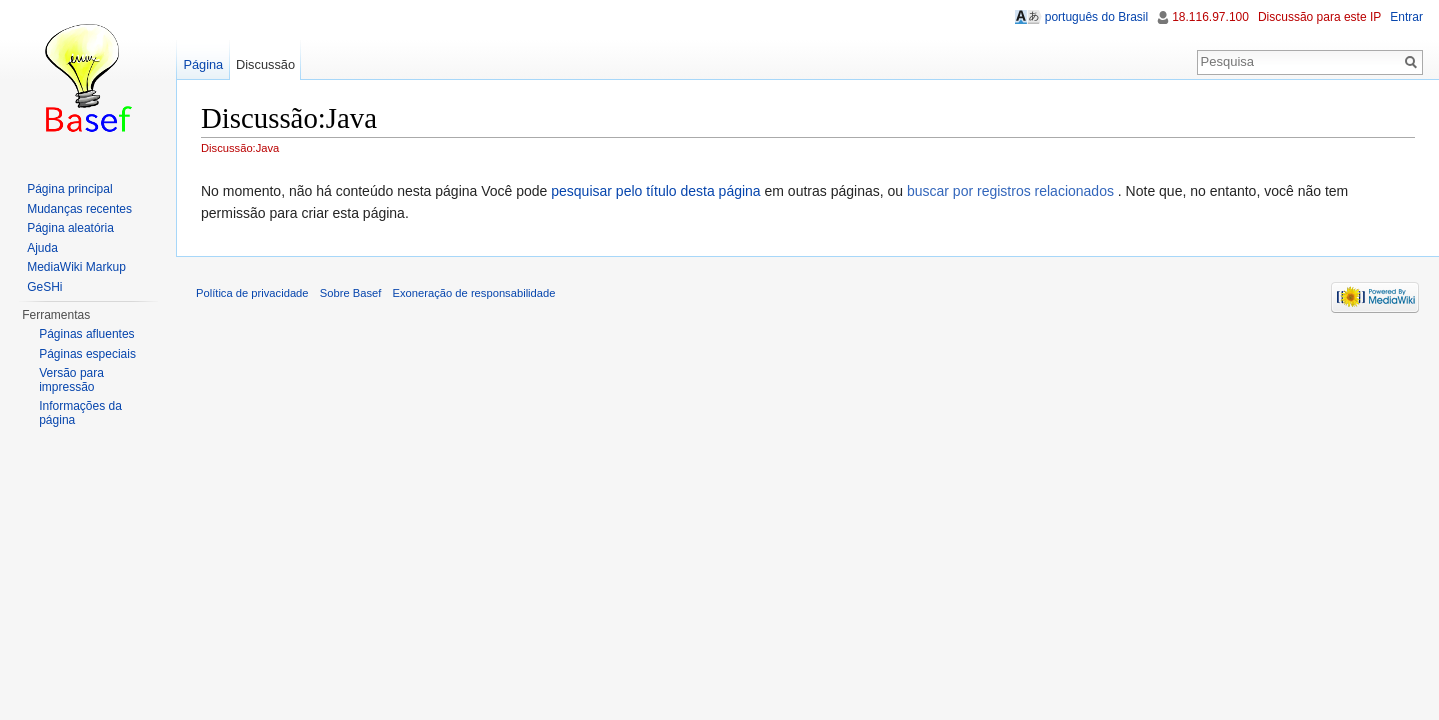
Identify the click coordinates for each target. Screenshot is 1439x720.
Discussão (265, 64)
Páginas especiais (87, 354)
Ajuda (42, 248)
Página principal (69, 189)
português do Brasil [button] (1096, 17)
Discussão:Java (240, 148)
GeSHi (44, 287)
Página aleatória (70, 228)
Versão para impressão (71, 380)
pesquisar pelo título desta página (655, 191)
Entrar (1406, 17)
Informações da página (80, 413)
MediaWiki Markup (76, 267)
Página (203, 64)
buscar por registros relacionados (1010, 191)
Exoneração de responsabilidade (474, 293)
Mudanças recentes (79, 209)
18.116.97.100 (1210, 17)
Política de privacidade (252, 293)
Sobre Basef (351, 293)
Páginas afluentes (86, 334)
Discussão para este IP (1319, 17)
